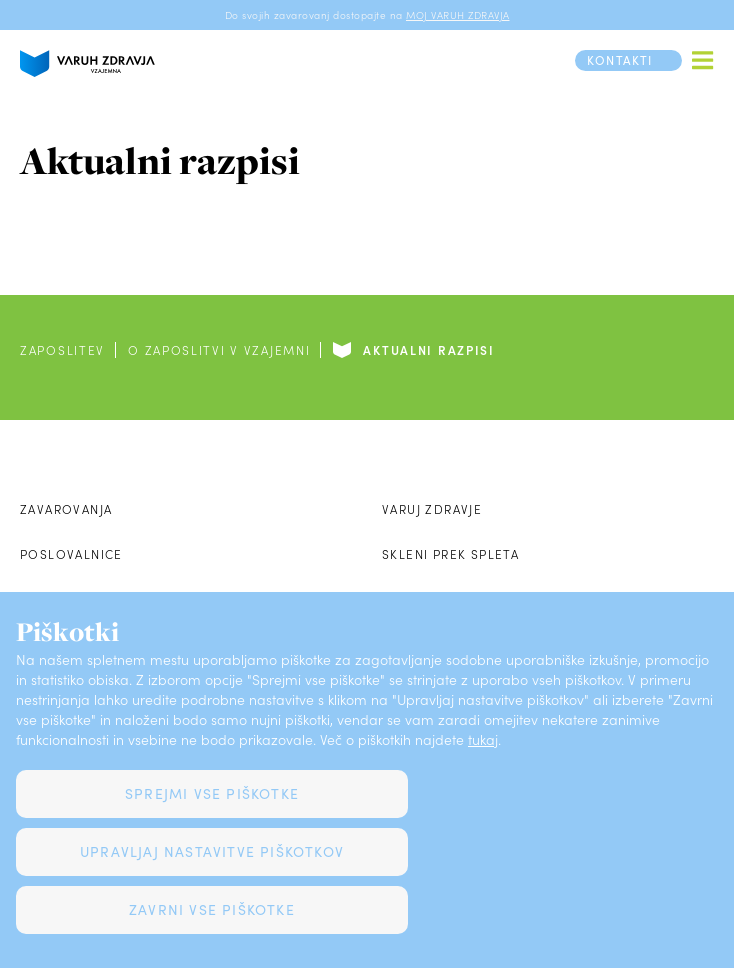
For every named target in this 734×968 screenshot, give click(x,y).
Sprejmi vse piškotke (212, 793)
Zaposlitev (62, 350)
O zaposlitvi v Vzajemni (219, 350)
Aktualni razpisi (428, 350)
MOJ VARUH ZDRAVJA (458, 15)
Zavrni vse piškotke (212, 909)
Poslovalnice (71, 554)
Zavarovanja (66, 509)
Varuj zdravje (432, 509)
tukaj (483, 739)
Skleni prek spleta (450, 554)
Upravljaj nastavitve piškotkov (212, 851)
